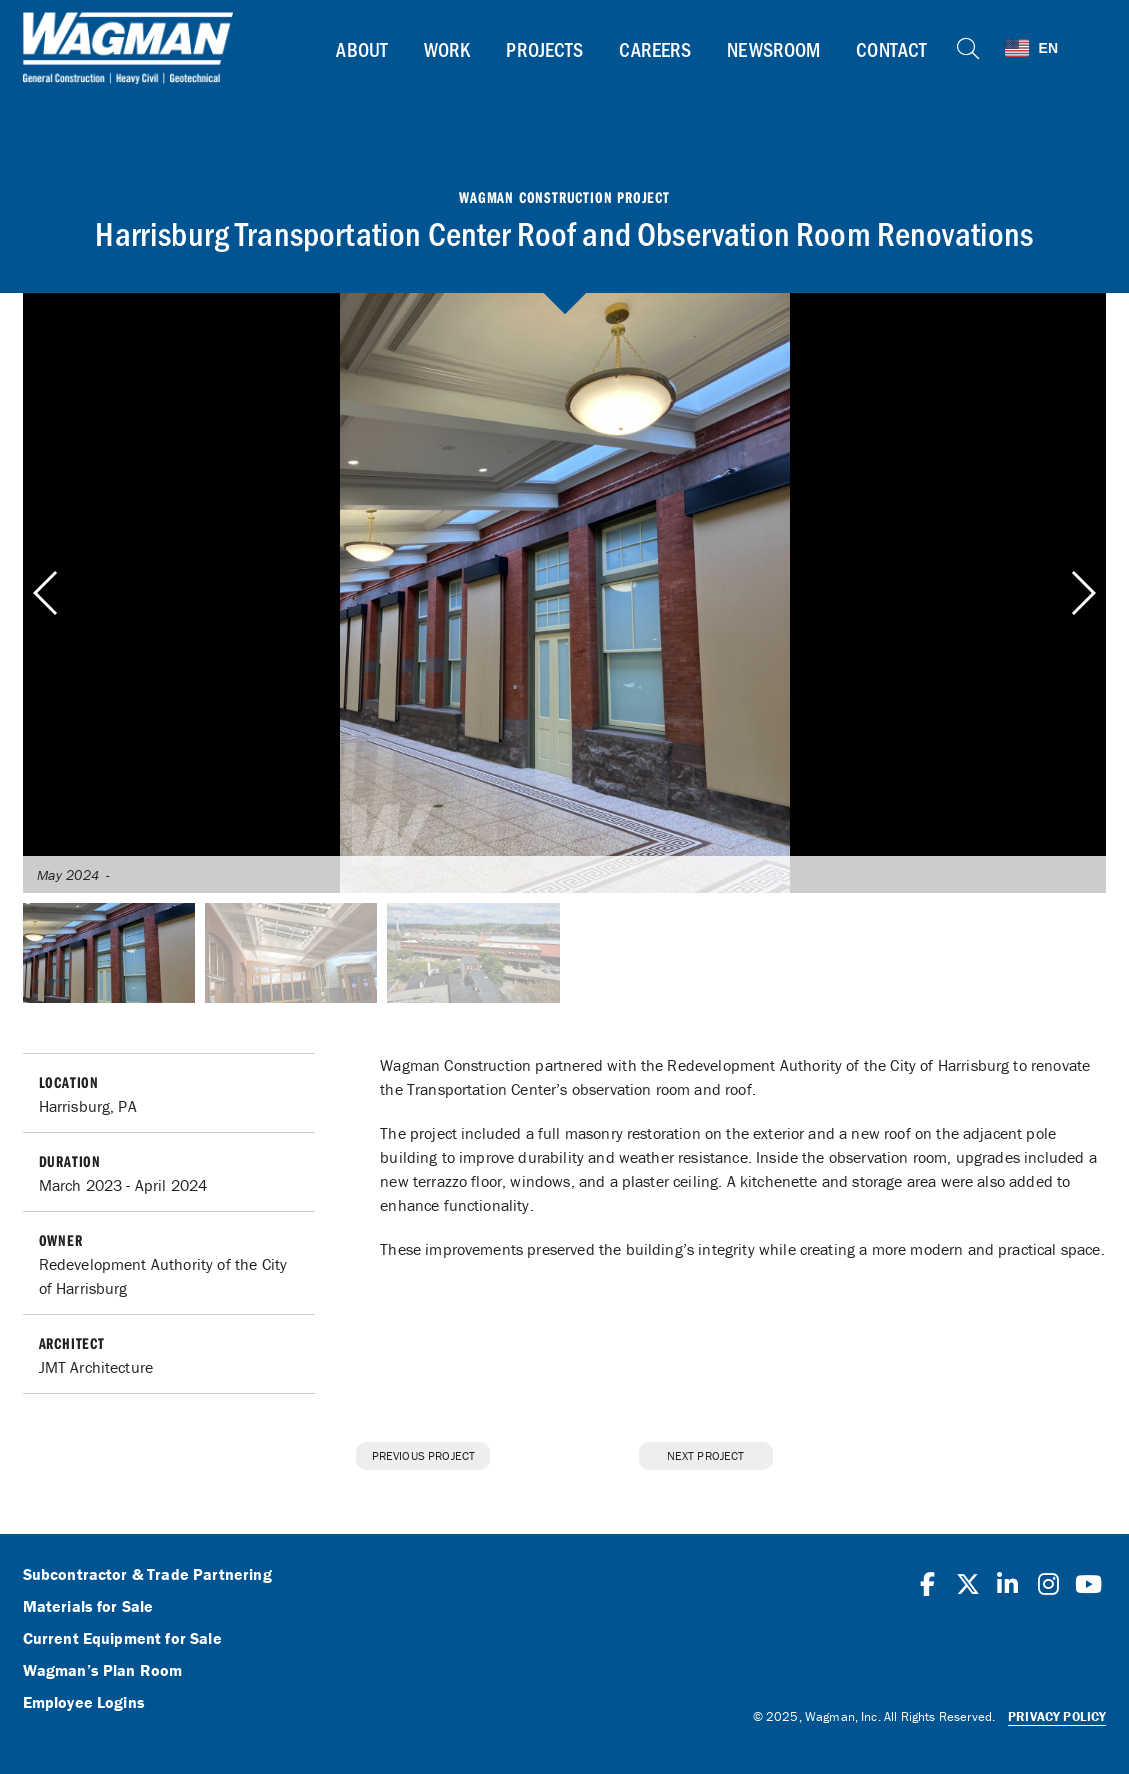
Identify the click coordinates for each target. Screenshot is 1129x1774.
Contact (891, 49)
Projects (544, 49)
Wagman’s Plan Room (103, 1671)
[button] (1082, 593)
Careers (655, 49)
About (362, 49)
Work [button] (447, 49)
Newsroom (773, 49)
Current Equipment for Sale (122, 1639)
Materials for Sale (88, 1607)
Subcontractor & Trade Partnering (147, 1575)
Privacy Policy (1057, 1716)
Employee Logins (84, 1703)
